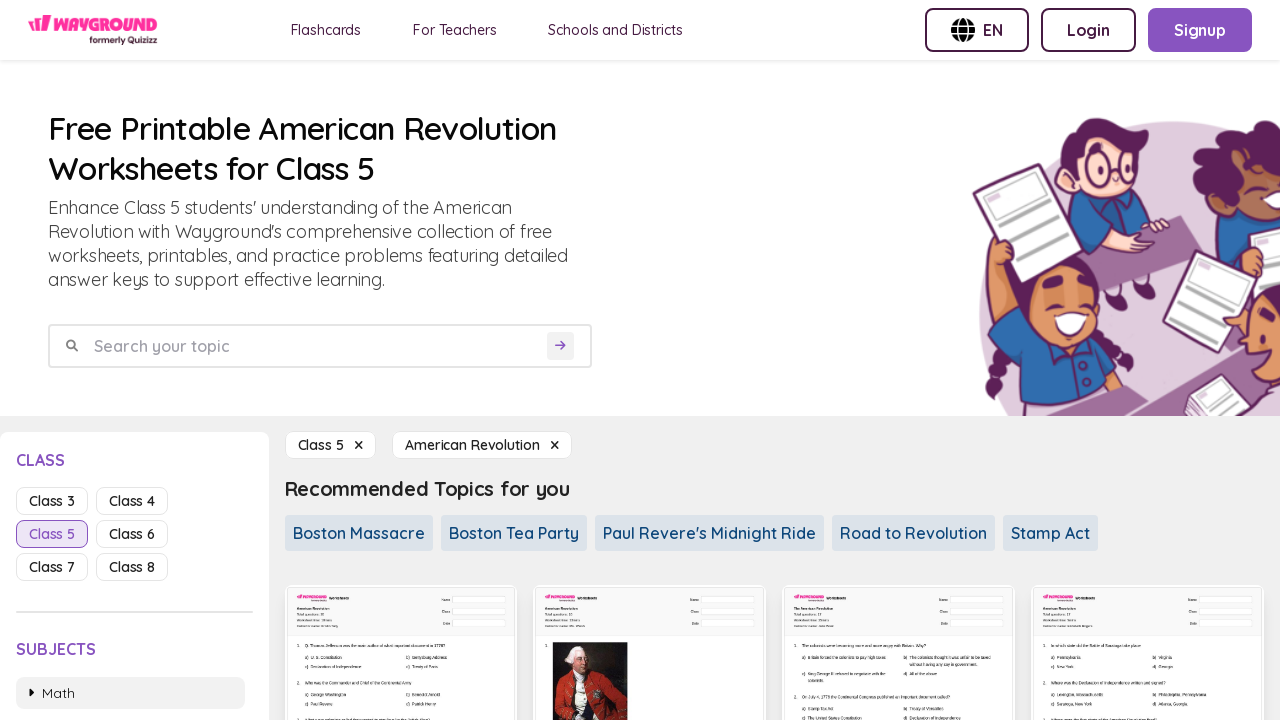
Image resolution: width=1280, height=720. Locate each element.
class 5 (52, 534)
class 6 (132, 534)
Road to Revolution (913, 533)
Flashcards (326, 30)
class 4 (132, 501)
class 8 (132, 567)
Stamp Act (1050, 533)
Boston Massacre (359, 533)
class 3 (52, 501)
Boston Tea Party (514, 533)
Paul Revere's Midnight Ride (709, 533)
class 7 (52, 567)
